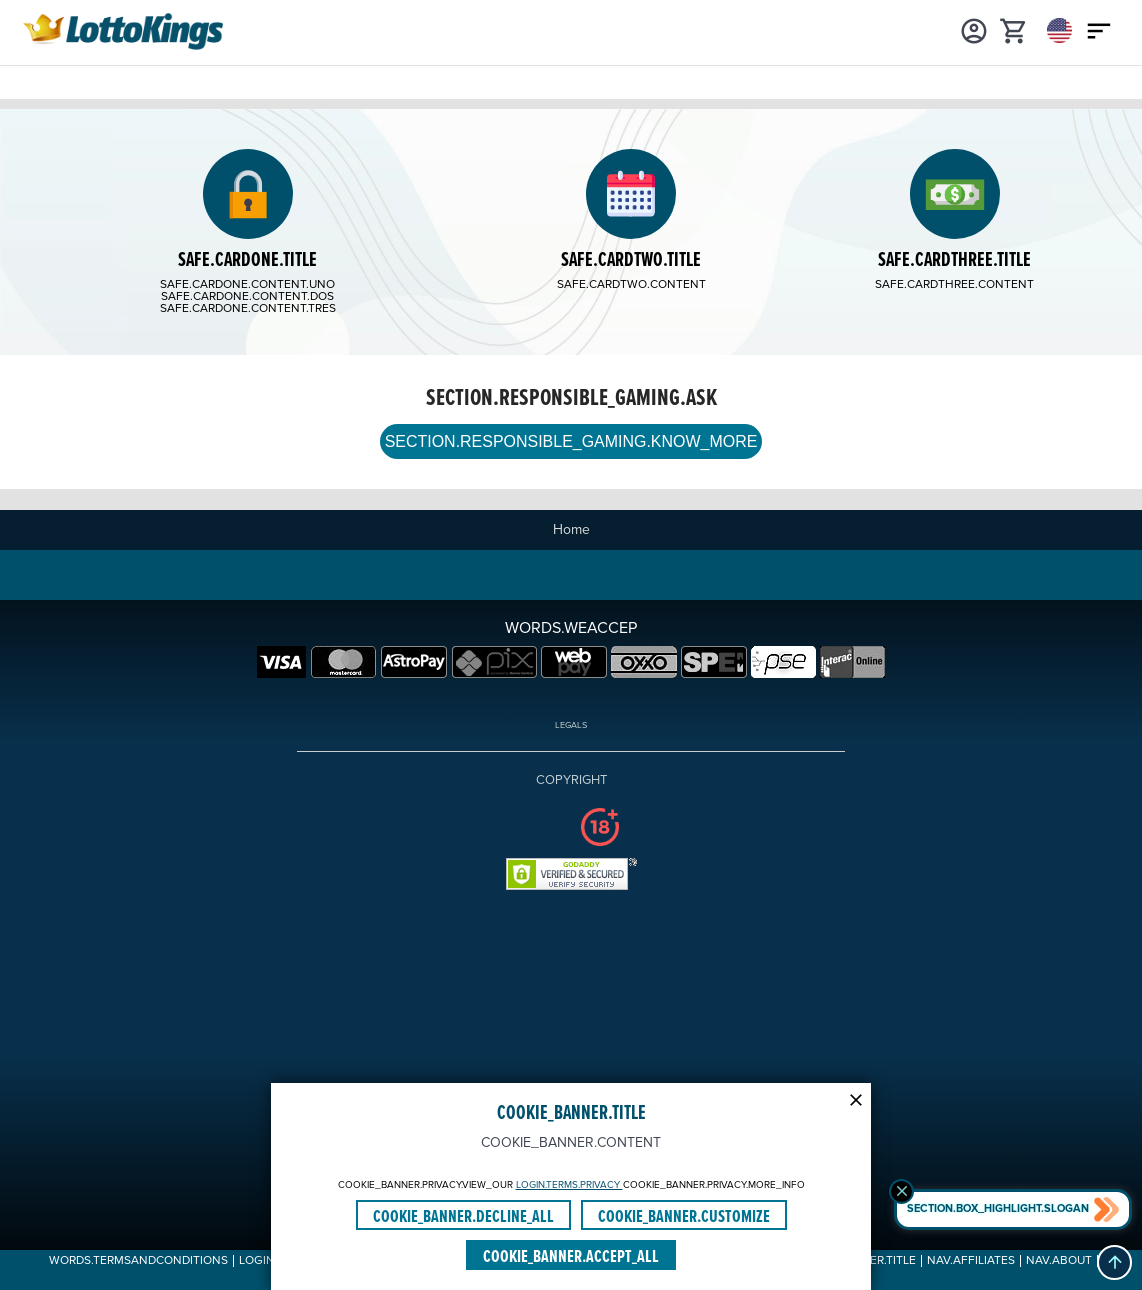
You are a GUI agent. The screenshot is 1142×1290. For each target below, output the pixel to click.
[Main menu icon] (1099, 30)
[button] (1114, 1262)
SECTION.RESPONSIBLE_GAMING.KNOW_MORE (570, 442)
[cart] (1014, 30)
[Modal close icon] (856, 1098)
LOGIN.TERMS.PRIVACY (569, 1185)
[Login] (974, 30)
